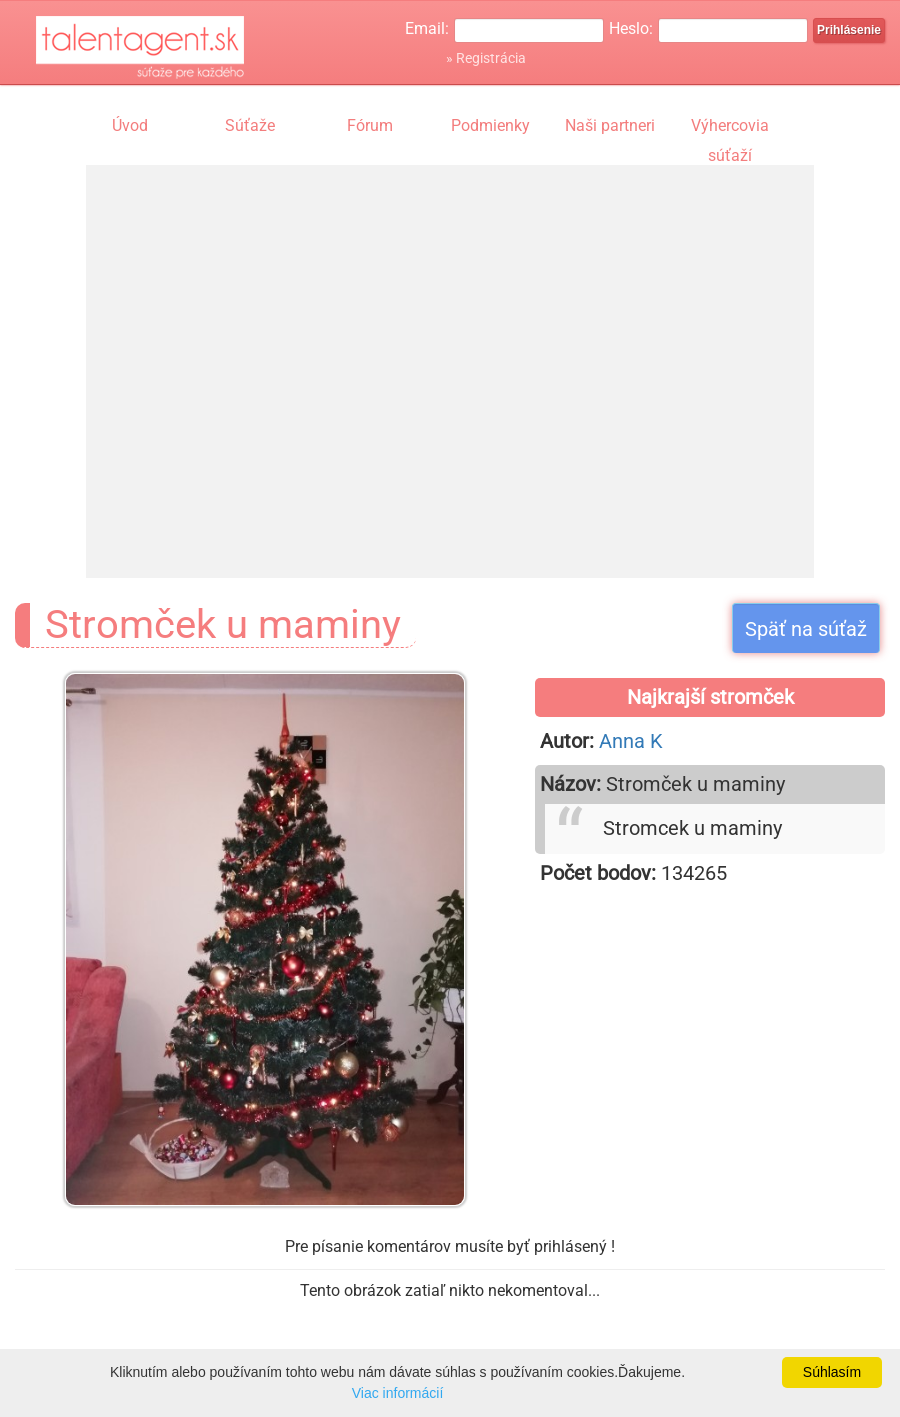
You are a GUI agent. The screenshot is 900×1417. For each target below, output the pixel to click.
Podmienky (490, 125)
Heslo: (631, 28)
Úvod (130, 125)
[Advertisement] (273, 352)
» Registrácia (486, 58)
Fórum (370, 125)
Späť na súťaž (806, 629)
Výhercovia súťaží (730, 128)
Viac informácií (398, 1393)
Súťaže (250, 125)
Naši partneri (610, 125)
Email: (427, 28)
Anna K (631, 741)
